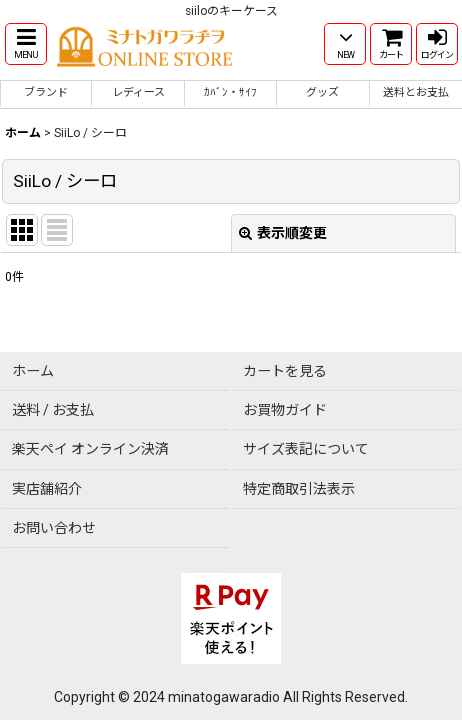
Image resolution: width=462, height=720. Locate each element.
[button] (26, 44)
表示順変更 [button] (283, 233)
